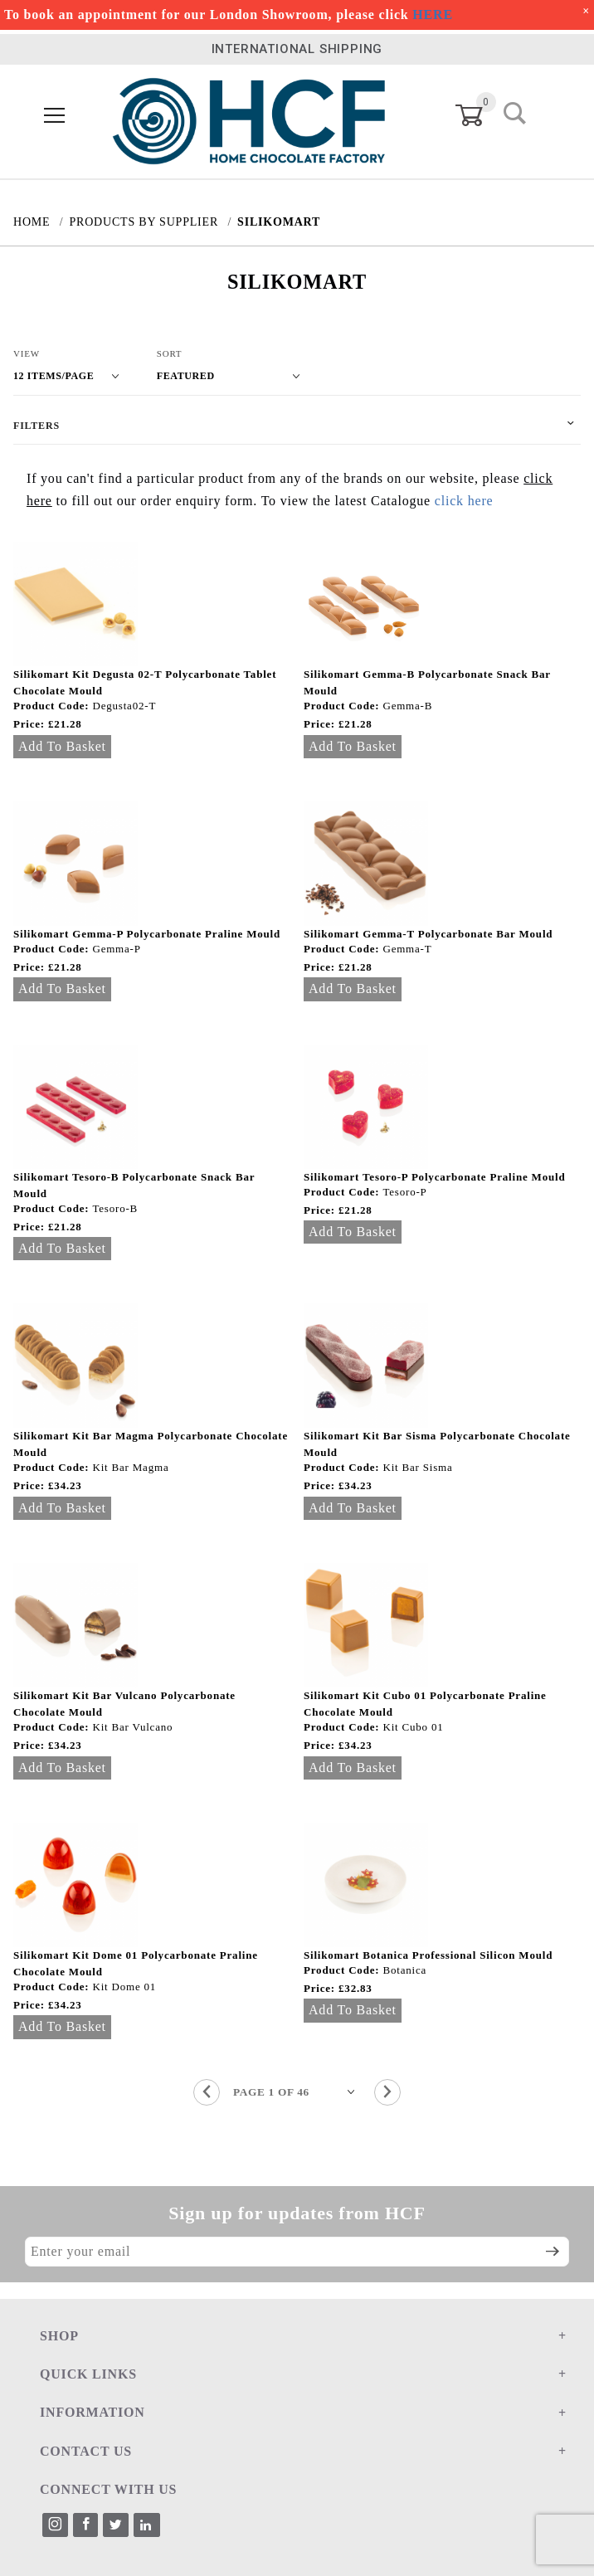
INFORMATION (92, 2412)
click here (464, 501)
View (26, 353)
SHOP (59, 2336)
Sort (170, 353)
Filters (36, 425)
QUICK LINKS (88, 2374)
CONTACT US (86, 2451)
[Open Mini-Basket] (479, 115)
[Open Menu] (55, 115)
